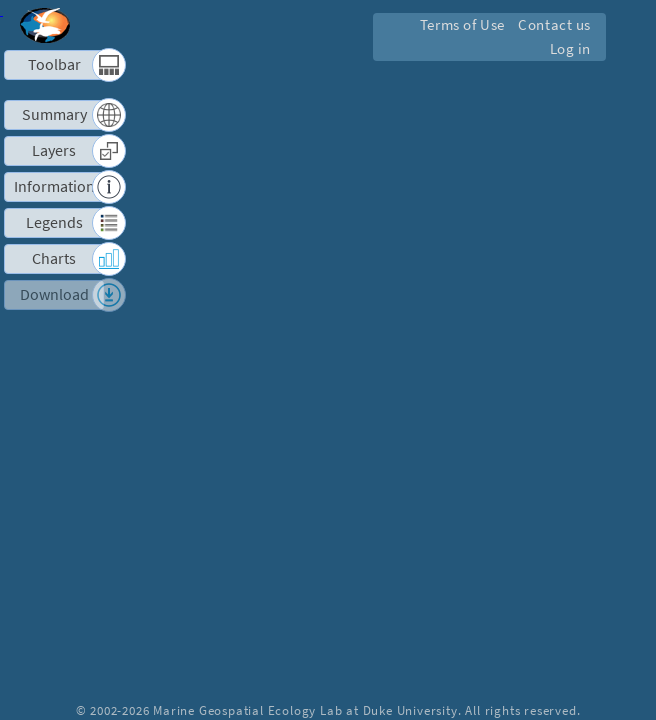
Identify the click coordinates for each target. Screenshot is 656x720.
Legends (54, 222)
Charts (54, 258)
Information (54, 186)
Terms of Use (465, 24)
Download (54, 294)
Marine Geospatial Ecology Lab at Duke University (305, 710)
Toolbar (54, 64)
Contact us (555, 24)
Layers (54, 150)
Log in (571, 48)
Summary (54, 114)
